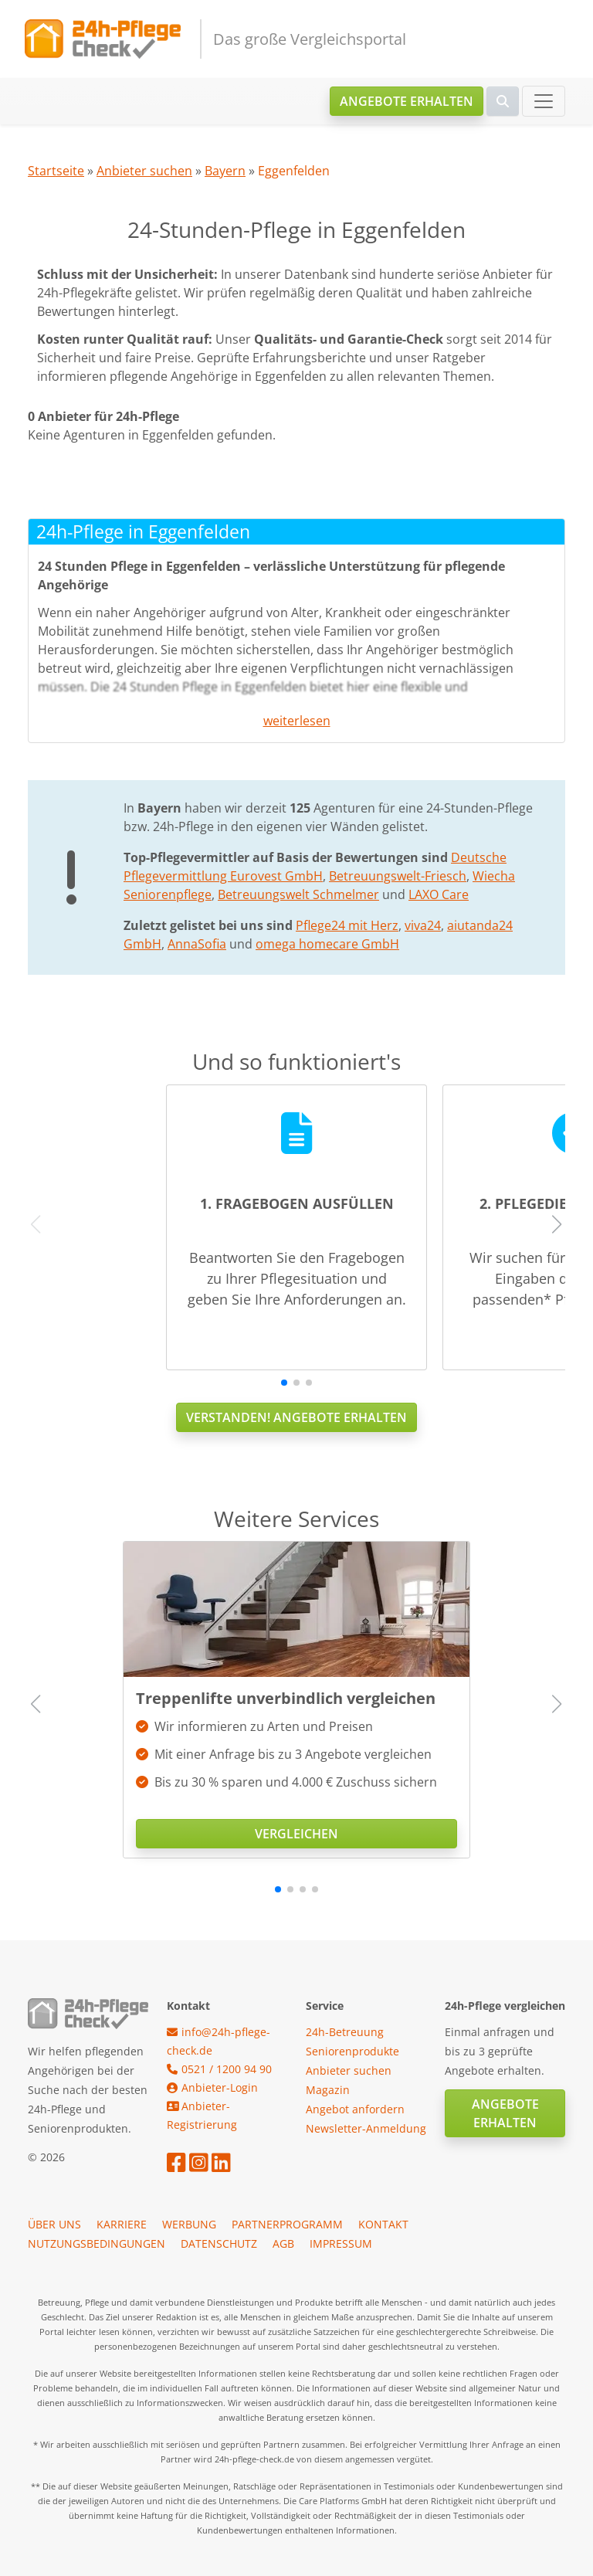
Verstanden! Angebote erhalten (296, 1417)
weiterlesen (296, 720)
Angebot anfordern (355, 2109)
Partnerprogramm (287, 2224)
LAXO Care (438, 894)
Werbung (189, 2224)
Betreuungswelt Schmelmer (298, 894)
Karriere (122, 2224)
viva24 (423, 925)
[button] (284, 1383)
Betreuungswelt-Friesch (397, 875)
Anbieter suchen (144, 170)
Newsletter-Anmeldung (366, 2128)
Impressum (341, 2243)
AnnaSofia (197, 943)
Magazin (328, 2089)
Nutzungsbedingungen (96, 2243)
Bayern (225, 170)
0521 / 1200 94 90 (219, 2069)
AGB (283, 2243)
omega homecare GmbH (327, 943)
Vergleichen (296, 1833)
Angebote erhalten (406, 101)
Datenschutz (219, 2243)
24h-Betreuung (345, 2031)
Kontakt (383, 2224)
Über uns (54, 2224)
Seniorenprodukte (352, 2051)
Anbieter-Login (212, 2087)
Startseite (56, 170)
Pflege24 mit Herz (347, 925)
